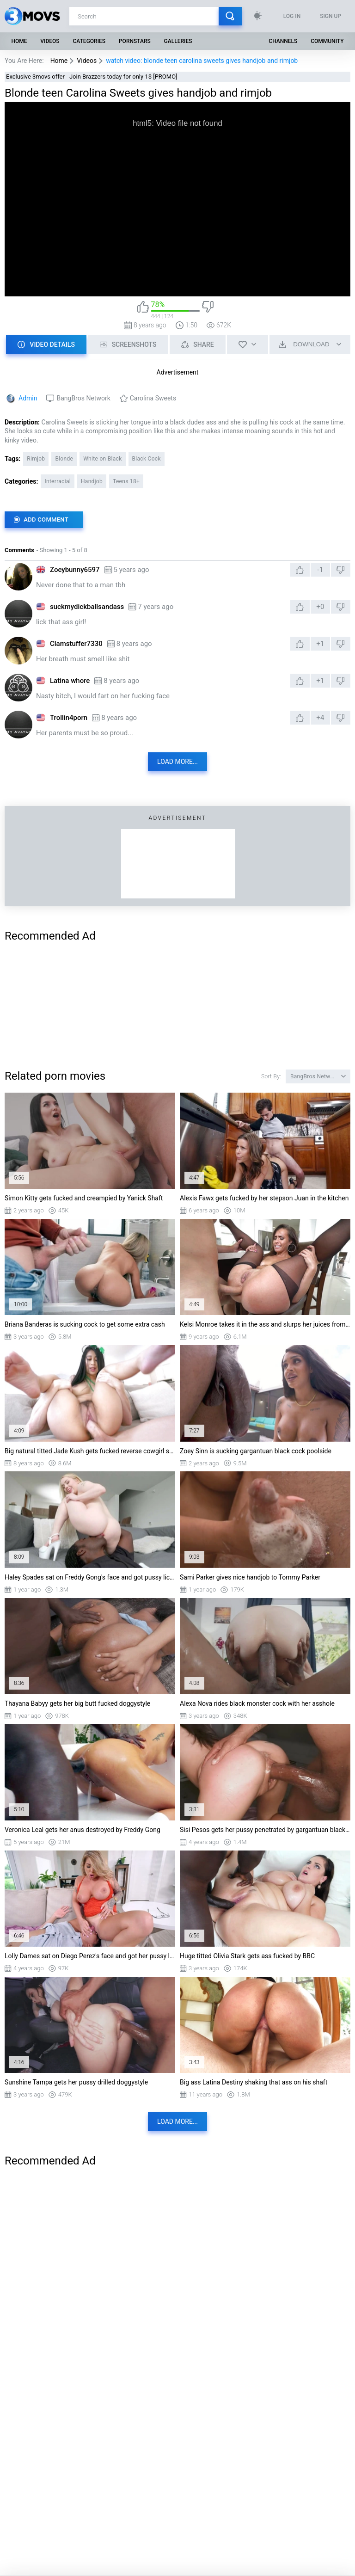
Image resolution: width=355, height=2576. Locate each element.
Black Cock (146, 458)
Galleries (178, 41)
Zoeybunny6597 (75, 570)
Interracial (57, 481)
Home (19, 41)
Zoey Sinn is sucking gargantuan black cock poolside (255, 1451)
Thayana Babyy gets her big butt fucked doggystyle (77, 1703)
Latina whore (70, 680)
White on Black (102, 458)
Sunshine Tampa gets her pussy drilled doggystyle (76, 2082)
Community (327, 41)
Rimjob (36, 458)
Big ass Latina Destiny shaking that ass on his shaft (253, 2082)
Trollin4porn (68, 717)
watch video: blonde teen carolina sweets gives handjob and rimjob (202, 60)
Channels (283, 41)
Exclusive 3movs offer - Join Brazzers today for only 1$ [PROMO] (92, 76)
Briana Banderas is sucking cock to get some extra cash (85, 1324)
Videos (49, 41)
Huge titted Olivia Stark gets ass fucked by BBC (247, 1956)
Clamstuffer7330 (76, 643)
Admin (27, 398)
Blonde (64, 458)
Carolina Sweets (153, 398)
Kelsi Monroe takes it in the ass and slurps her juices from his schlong (265, 1324)
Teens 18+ (126, 481)
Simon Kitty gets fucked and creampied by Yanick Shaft (84, 1198)
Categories (89, 41)
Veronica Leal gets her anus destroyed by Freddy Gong (82, 1829)
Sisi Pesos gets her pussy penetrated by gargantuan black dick (265, 1829)
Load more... (177, 761)
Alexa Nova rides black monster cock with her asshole (257, 1703)
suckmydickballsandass (87, 607)
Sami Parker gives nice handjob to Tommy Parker (250, 1577)
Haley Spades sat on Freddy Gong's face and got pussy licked (90, 1577)
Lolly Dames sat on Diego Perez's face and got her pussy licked (90, 1956)
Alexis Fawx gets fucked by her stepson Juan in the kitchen (264, 1198)
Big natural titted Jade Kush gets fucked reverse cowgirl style (90, 1451)
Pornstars (135, 41)
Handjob (92, 481)
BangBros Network (83, 398)
